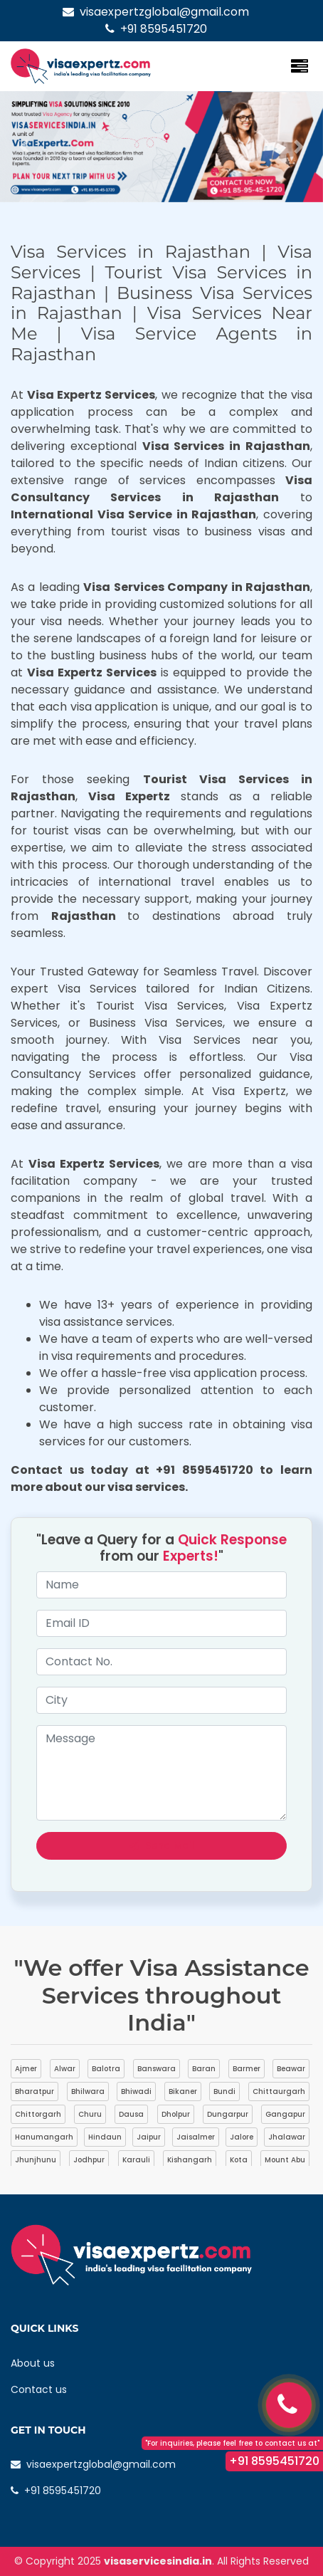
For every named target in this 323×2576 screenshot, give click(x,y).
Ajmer (26, 2068)
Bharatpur (34, 2091)
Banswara (156, 2068)
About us (33, 2363)
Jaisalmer (195, 2137)
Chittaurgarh (279, 2091)
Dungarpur (227, 2114)
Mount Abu (285, 2159)
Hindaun (105, 2137)
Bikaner (183, 2091)
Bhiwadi (136, 2091)
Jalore (241, 2137)
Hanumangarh (44, 2137)
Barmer (246, 2068)
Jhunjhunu (35, 2159)
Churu (90, 2114)
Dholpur (176, 2114)
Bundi (224, 2091)
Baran (204, 2068)
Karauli (136, 2159)
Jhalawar (286, 2137)
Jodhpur (89, 2159)
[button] (24, 146)
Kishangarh (189, 2159)
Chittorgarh (38, 2114)
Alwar (64, 2068)
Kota (239, 2159)
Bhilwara (88, 2091)
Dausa (131, 2114)
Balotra (106, 2068)
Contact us (39, 2389)
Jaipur (149, 2137)
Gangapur (285, 2114)
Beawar (291, 2068)
